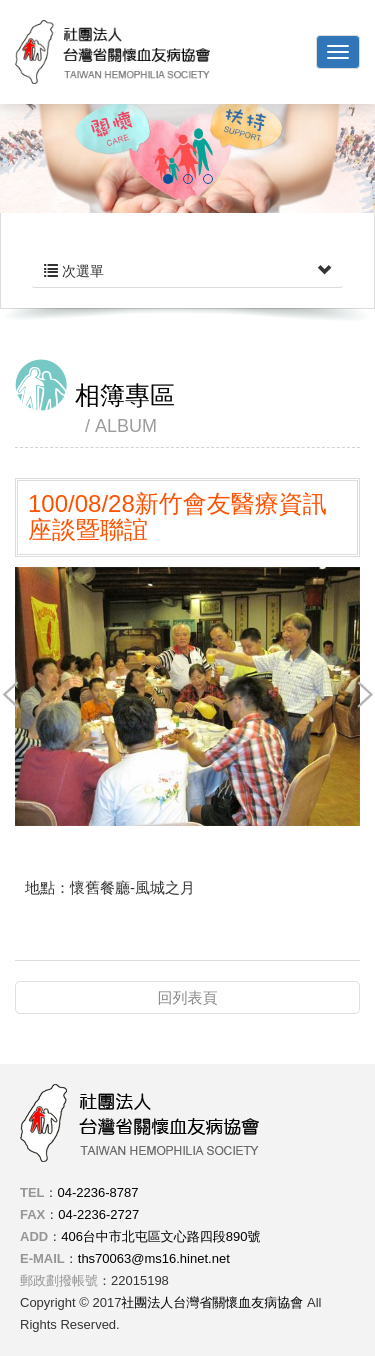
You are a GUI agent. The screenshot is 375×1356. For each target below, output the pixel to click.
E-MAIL (42, 1258)
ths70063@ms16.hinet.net (154, 1258)
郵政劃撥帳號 (59, 1280)
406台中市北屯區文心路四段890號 (160, 1236)
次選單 (187, 271)
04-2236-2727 (98, 1214)
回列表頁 (188, 997)
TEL (32, 1192)
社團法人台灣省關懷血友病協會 (112, 52)
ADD (34, 1236)
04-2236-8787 (98, 1192)
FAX (32, 1214)
